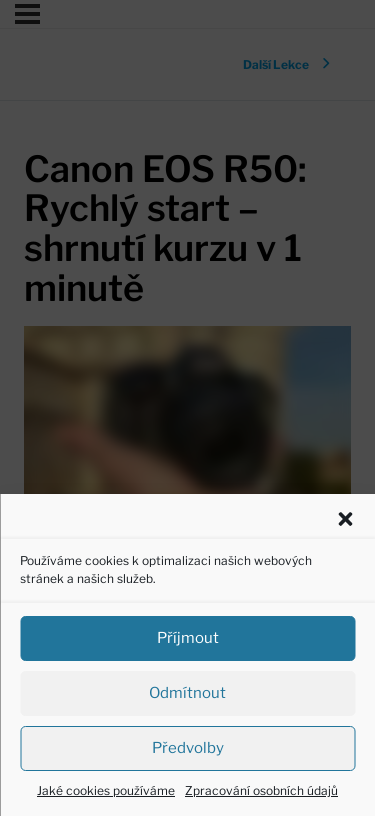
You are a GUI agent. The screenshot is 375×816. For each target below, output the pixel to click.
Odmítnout (187, 693)
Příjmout (188, 638)
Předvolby (188, 748)
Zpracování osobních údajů (261, 790)
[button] (345, 519)
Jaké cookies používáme (106, 790)
